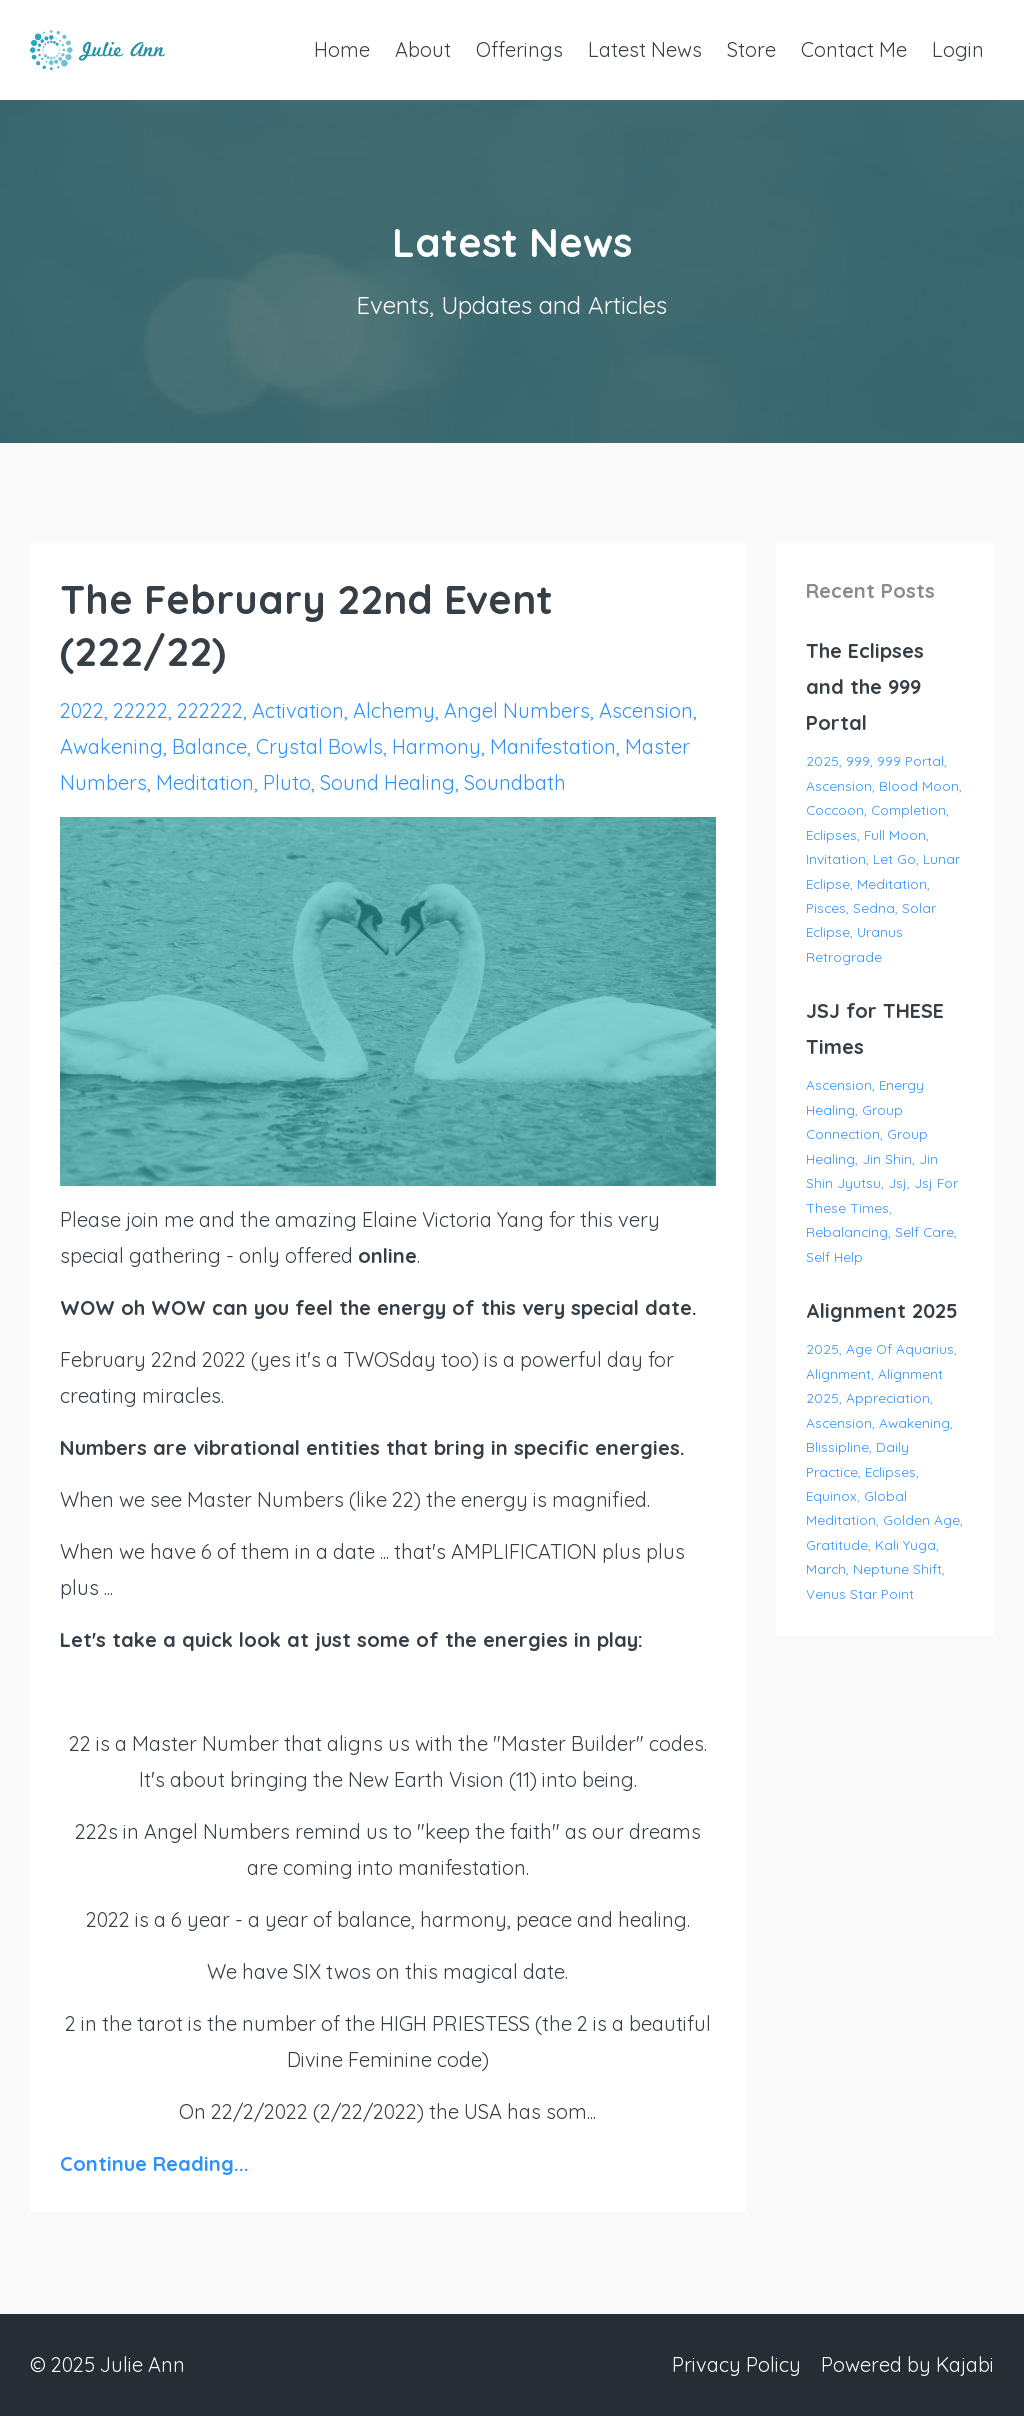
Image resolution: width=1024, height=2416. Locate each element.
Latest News (645, 49)
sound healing (387, 782)
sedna (874, 907)
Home (342, 49)
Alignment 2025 (882, 1310)
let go (894, 858)
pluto (287, 782)
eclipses (831, 834)
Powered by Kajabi (907, 2364)
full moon (895, 834)
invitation (836, 858)
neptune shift (897, 1568)
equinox (831, 1495)
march (826, 1568)
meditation (205, 782)
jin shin (887, 1158)
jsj (897, 1182)
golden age (921, 1519)
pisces (826, 907)
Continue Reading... (154, 2163)
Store (751, 49)
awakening (111, 746)
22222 (140, 710)
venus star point (860, 1593)
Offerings (519, 49)
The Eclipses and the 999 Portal (865, 686)
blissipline (837, 1446)
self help (834, 1256)
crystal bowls (319, 746)
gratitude (837, 1544)
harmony (436, 746)
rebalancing (847, 1231)
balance (209, 746)
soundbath (515, 782)
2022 (82, 710)
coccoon (835, 809)
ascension (646, 710)
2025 (822, 760)
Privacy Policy (736, 2364)
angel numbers (517, 710)
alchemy (394, 710)
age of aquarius (900, 1348)
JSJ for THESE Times (875, 1028)
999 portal (910, 760)
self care (924, 1231)
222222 (210, 710)
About (423, 49)
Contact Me (854, 49)
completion (908, 809)
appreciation (888, 1397)
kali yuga (905, 1544)
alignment (838, 1373)
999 (858, 760)
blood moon (919, 785)
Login (958, 49)
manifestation (553, 746)
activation (298, 710)
